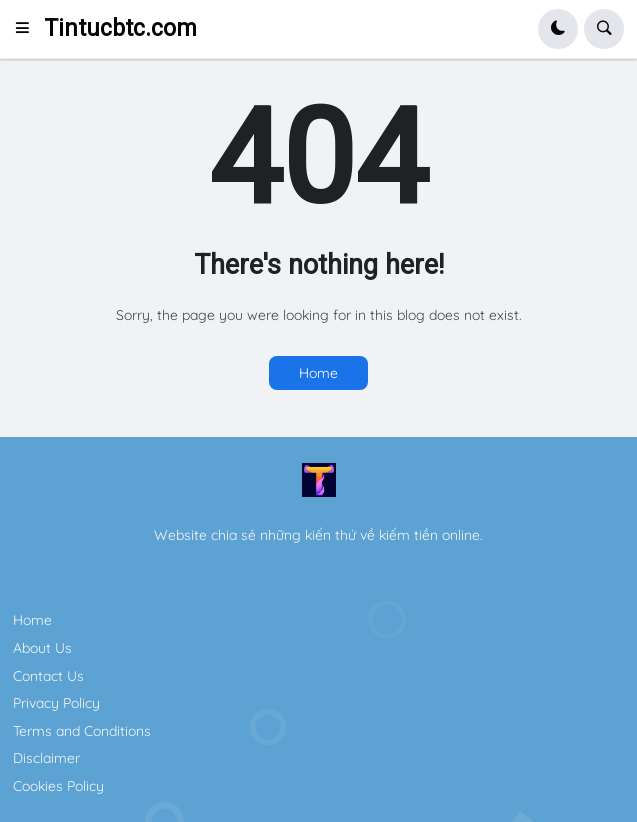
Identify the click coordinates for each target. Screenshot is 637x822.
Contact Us (48, 676)
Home (318, 373)
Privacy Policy (56, 703)
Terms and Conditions (82, 731)
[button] (28, 29)
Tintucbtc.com (120, 28)
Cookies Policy (58, 786)
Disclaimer (46, 758)
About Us (42, 648)
